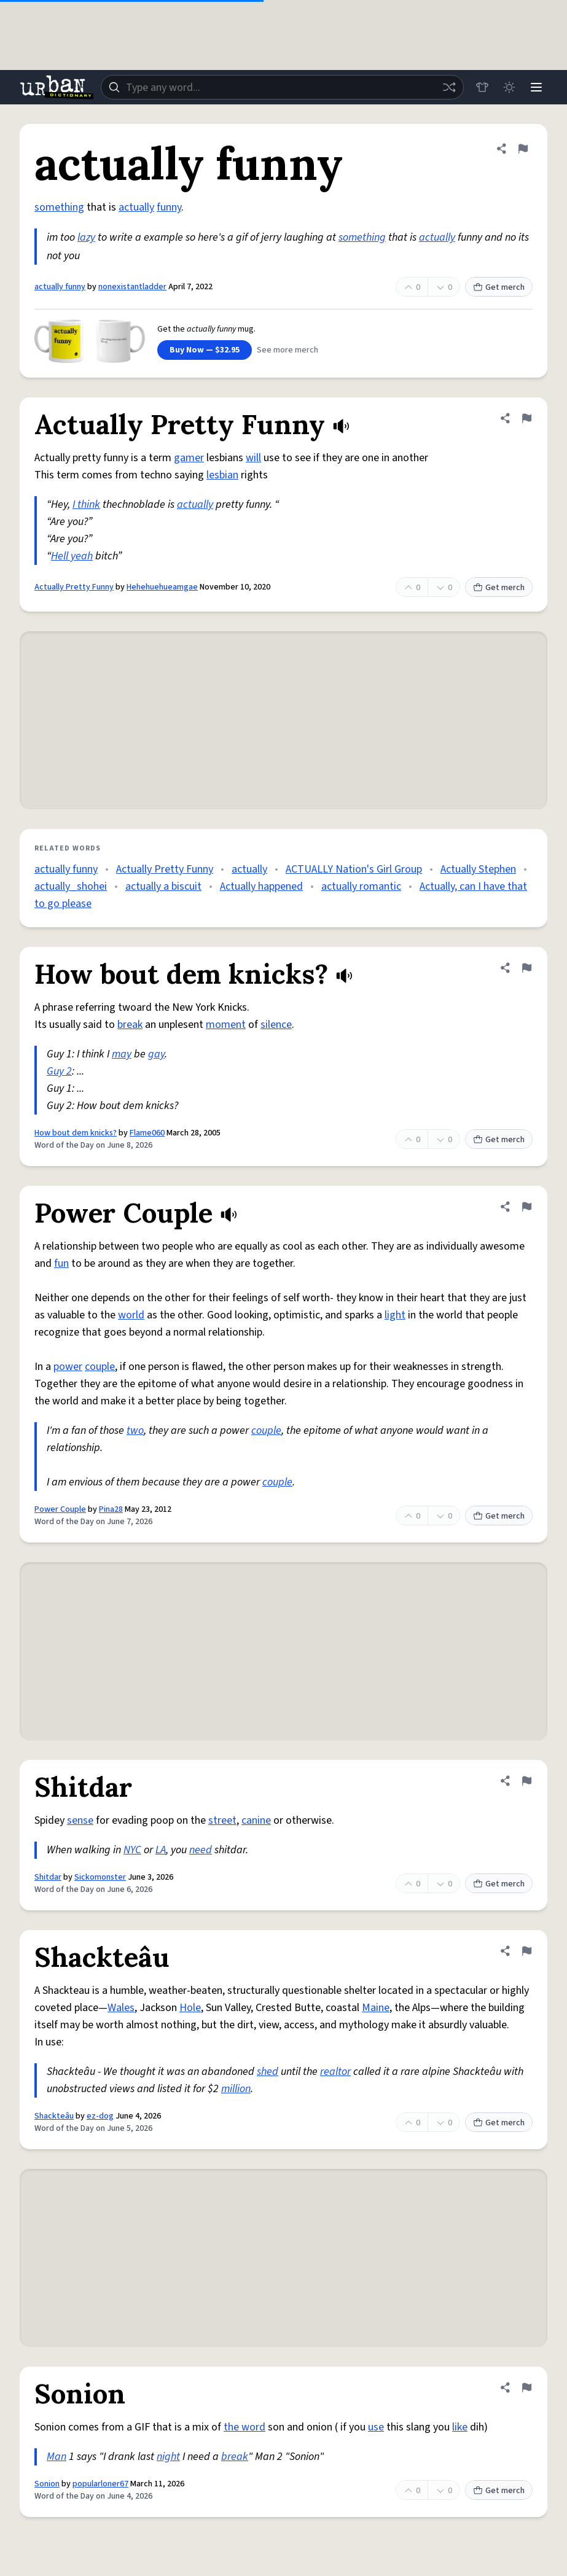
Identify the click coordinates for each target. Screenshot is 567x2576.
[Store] (482, 87)
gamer (189, 457)
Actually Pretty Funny (74, 587)
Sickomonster (100, 1877)
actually (136, 207)
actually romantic (361, 886)
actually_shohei (70, 886)
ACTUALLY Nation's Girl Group (354, 869)
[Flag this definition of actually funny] (523, 148)
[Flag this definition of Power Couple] (526, 1206)
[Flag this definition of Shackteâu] (526, 1951)
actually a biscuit (163, 886)
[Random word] (449, 87)
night (168, 2456)
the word (244, 2427)
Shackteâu (54, 2116)
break (130, 1024)
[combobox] (282, 87)
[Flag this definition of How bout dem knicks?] (526, 968)
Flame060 (147, 1133)
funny (169, 207)
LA (160, 1850)
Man (56, 2456)
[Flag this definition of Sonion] (526, 2387)
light (395, 1315)
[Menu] (536, 87)
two (135, 1430)
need (200, 1850)
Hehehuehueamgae (162, 587)
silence (276, 1024)
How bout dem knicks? (75, 1133)
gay (156, 1054)
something (59, 207)
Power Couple (60, 1509)
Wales (121, 2007)
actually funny (59, 287)
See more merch (287, 350)
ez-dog (100, 2116)
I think (86, 504)
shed (267, 2071)
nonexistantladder (132, 287)
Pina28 (111, 1509)
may (121, 1054)
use (376, 2427)
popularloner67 (100, 2484)
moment (226, 1024)
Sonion (47, 2484)
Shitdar (47, 1877)
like (459, 2427)
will (253, 457)
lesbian (222, 475)
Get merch (499, 287)
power (67, 1366)
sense (80, 1820)
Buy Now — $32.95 (205, 350)
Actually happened (261, 886)
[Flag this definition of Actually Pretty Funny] (526, 418)
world (131, 1315)
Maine (375, 2007)
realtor (335, 2071)
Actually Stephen (478, 869)
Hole (190, 2007)
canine (256, 1820)
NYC (132, 1850)
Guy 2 (59, 1071)
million (236, 2088)
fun (61, 1263)
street (222, 1820)
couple (100, 1366)
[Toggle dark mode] (509, 87)
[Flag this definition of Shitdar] (526, 1781)
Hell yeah (72, 556)
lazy (86, 237)
